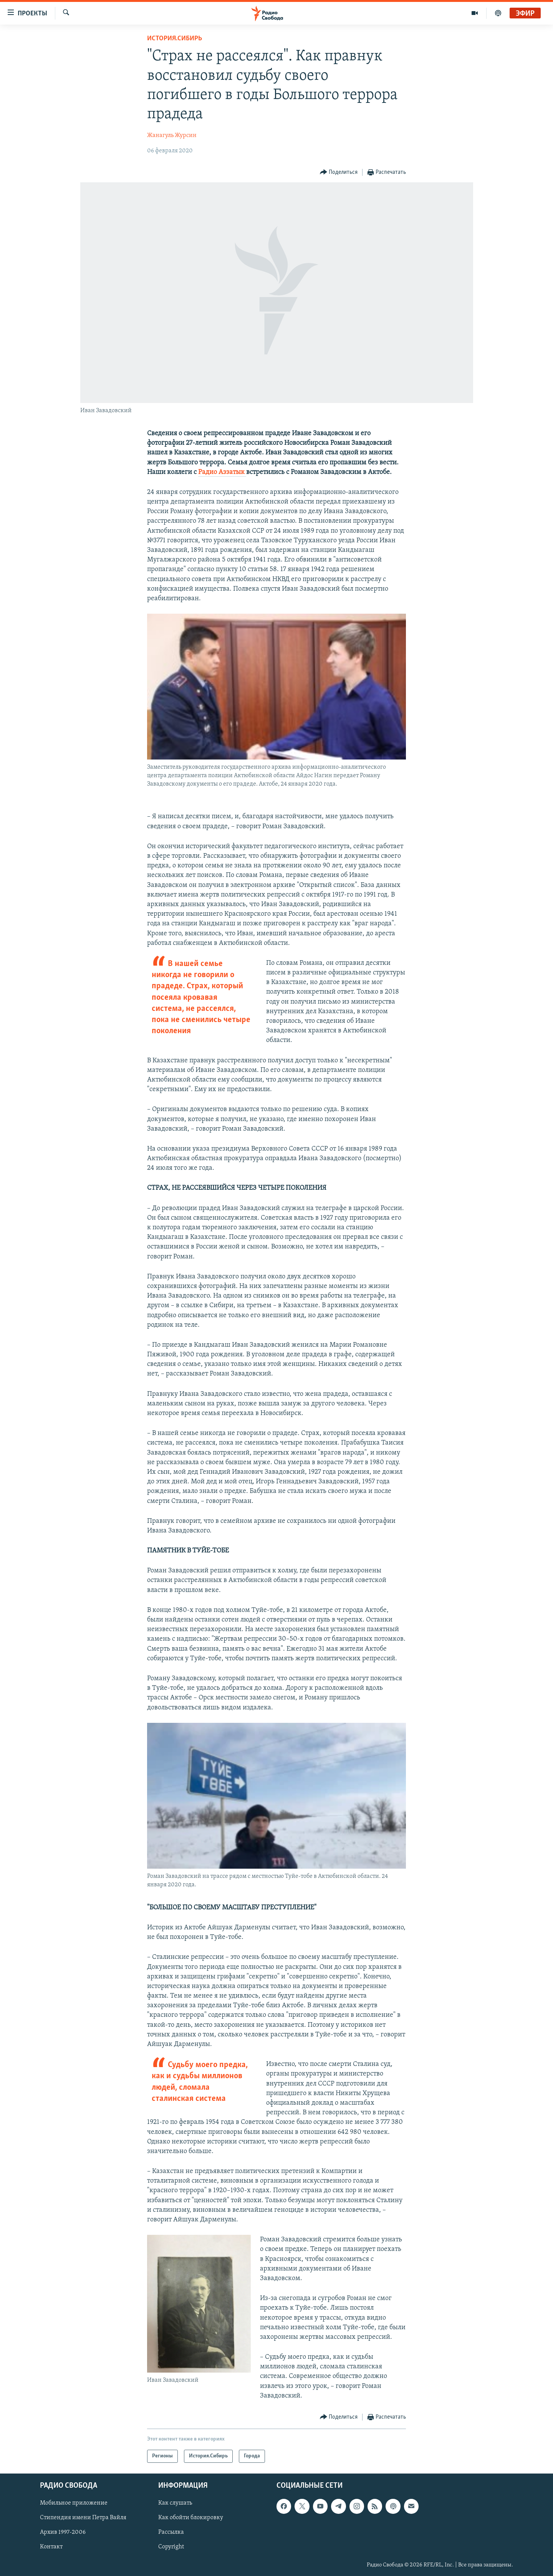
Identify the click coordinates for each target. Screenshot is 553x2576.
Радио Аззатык (222, 472)
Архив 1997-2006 (63, 2533)
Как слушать (175, 2503)
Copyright (171, 2547)
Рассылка (171, 2533)
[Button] (339, 172)
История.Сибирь (174, 38)
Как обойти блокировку (190, 2518)
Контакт (51, 2547)
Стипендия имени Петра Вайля (83, 2518)
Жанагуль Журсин (172, 135)
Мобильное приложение (74, 2503)
